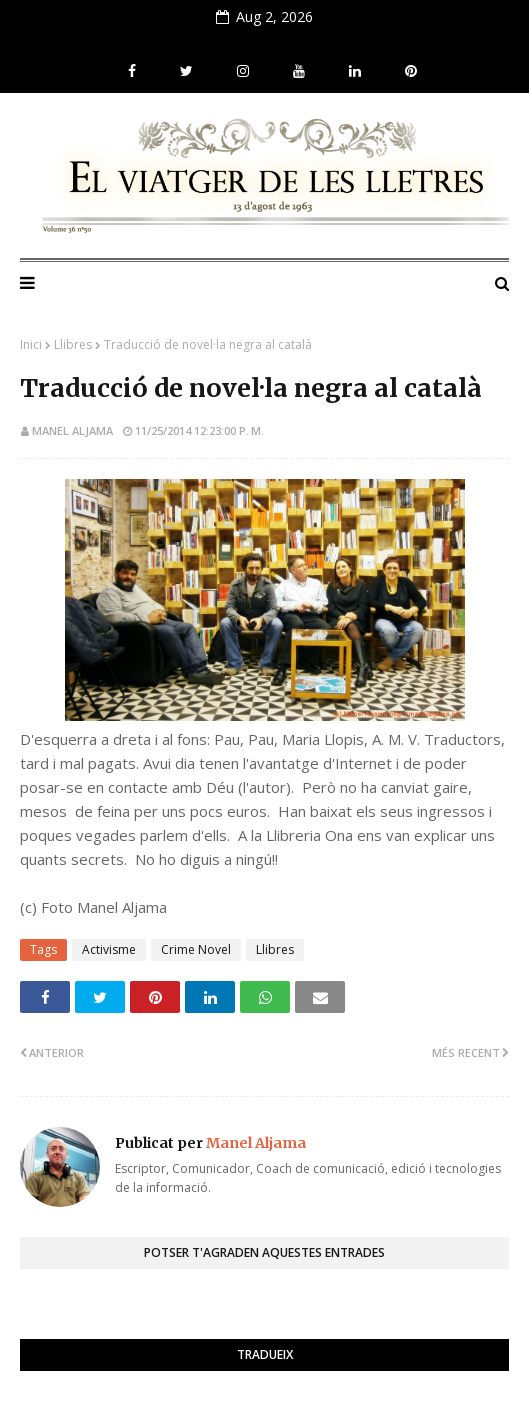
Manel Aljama (72, 430)
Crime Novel (196, 949)
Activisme (109, 949)
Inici (31, 344)
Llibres (73, 344)
